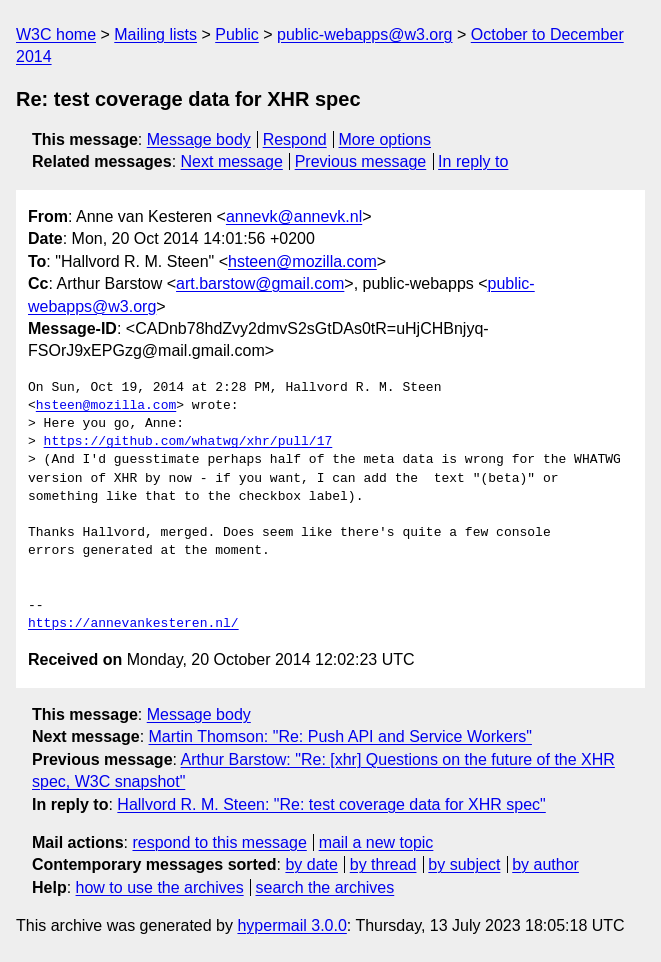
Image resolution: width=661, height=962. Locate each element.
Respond (295, 139)
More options (385, 139)
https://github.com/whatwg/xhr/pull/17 (188, 442)
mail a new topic (376, 842)
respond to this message (219, 842)
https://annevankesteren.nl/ (133, 624)
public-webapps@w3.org (364, 34)
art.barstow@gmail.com (260, 283)
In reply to (473, 161)
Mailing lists (155, 34)
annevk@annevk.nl (294, 216)
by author (545, 864)
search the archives (325, 887)
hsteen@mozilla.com (302, 261)
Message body (199, 139)
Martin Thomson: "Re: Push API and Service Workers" (340, 736)
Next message (232, 161)
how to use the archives (160, 887)
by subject (464, 864)
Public (237, 34)
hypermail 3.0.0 (291, 925)
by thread (383, 864)
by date (311, 864)
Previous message (361, 161)
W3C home (56, 34)
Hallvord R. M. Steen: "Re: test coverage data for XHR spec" (331, 804)
